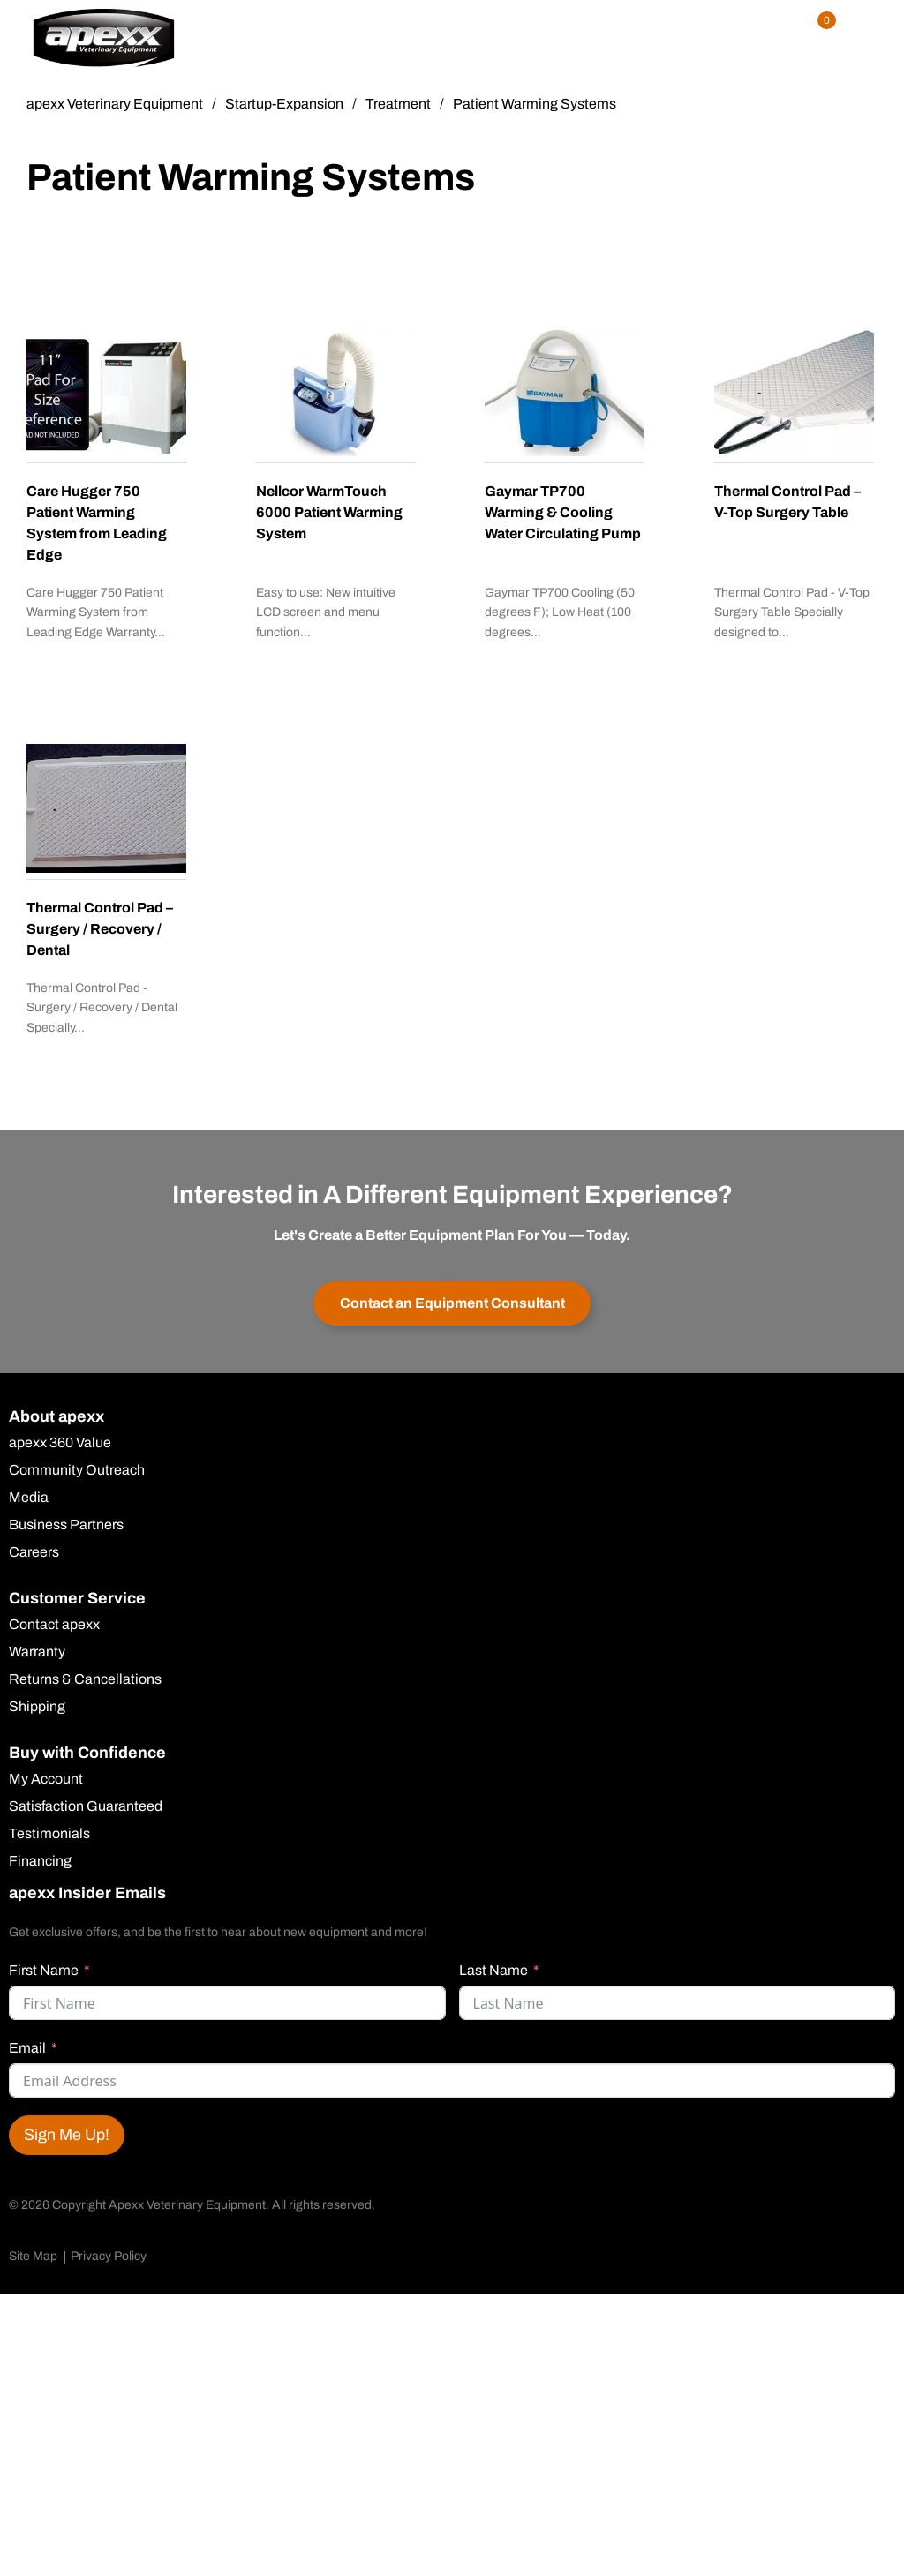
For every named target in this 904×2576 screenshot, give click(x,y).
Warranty (37, 1652)
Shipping (37, 1707)
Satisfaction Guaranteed (85, 1806)
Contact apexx (54, 1625)
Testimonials (49, 1834)
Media (29, 1498)
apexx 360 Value (60, 1443)
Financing (40, 1861)
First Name (44, 1970)
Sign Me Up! (66, 2135)
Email (27, 2047)
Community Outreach (77, 1470)
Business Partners (66, 1525)
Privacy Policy (109, 2256)
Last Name (493, 1970)
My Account (46, 1779)
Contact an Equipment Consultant (452, 1303)
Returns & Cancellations (85, 1679)
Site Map (33, 2256)
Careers (34, 1552)
